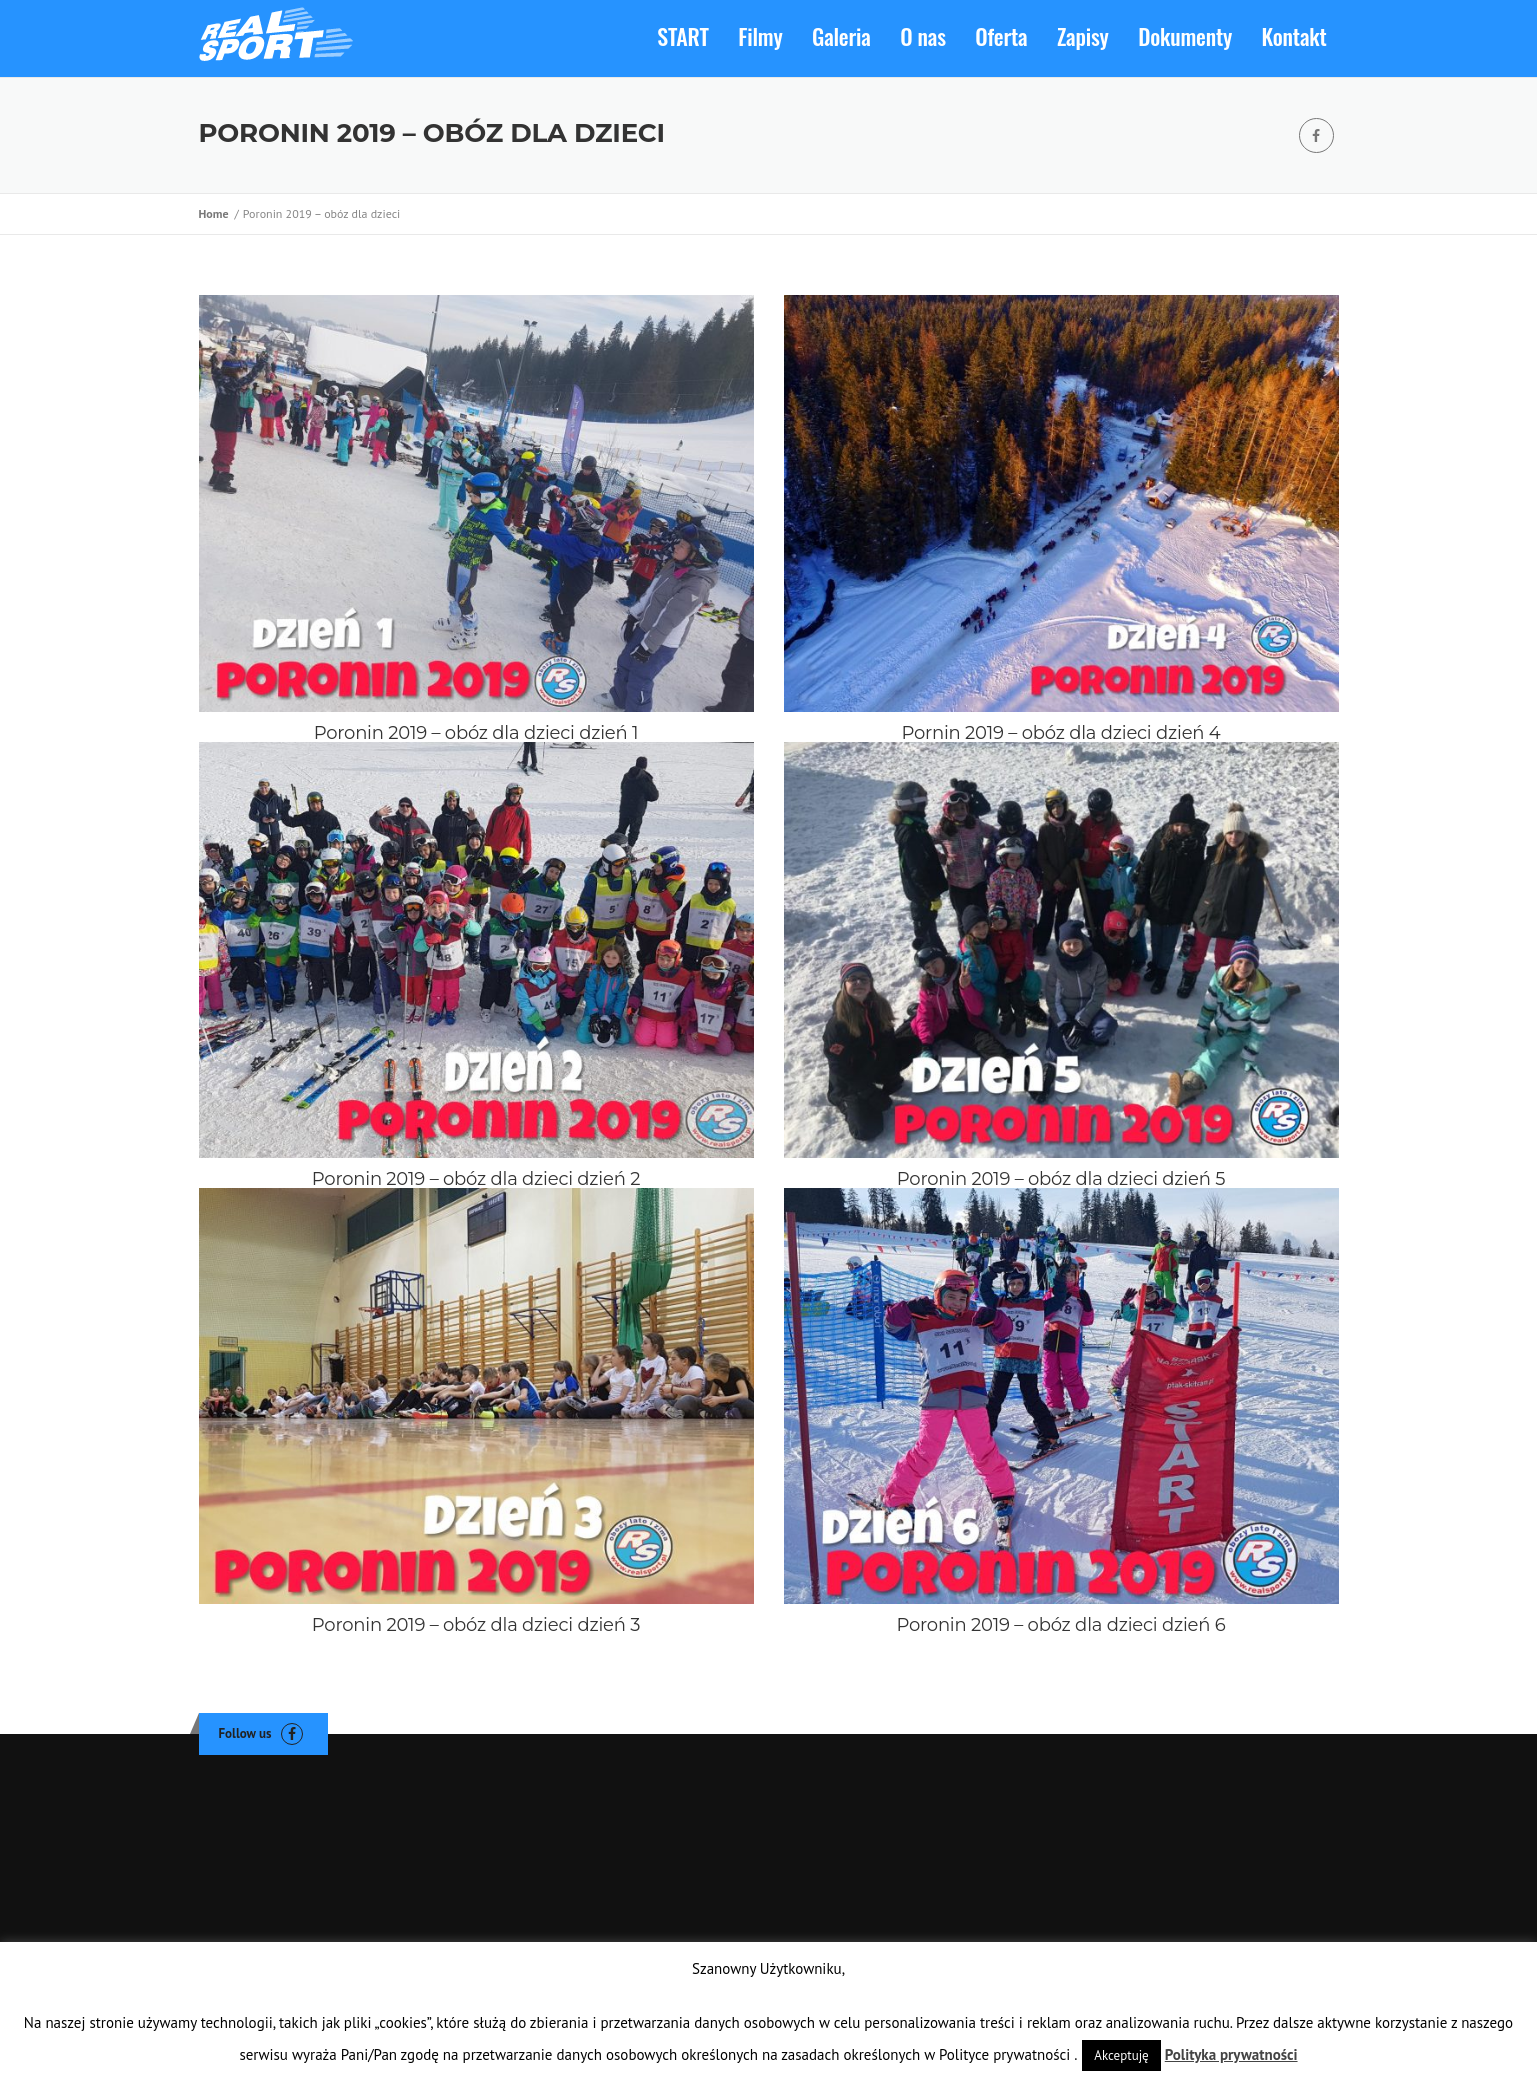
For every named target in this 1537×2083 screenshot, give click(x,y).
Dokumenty (1185, 36)
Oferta (1001, 36)
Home (217, 213)
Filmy (760, 36)
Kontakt (1294, 36)
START (682, 36)
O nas (923, 36)
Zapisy (1083, 36)
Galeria (841, 36)
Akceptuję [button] (1121, 2055)
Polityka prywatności (1231, 2054)
